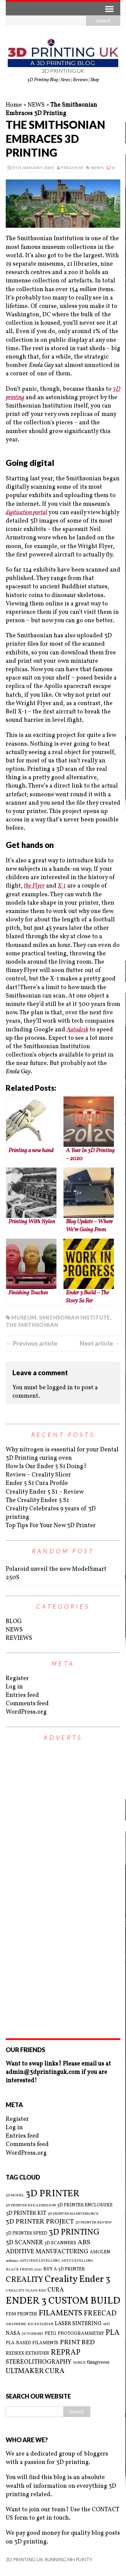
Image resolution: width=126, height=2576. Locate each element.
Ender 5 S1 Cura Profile (37, 1483)
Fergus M (72, 167)
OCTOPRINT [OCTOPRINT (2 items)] (32, 2334)
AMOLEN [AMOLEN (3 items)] (100, 2252)
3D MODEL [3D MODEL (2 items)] (15, 2195)
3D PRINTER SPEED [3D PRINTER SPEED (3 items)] (26, 2233)
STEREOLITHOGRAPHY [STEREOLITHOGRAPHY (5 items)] (39, 2362)
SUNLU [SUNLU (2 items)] (79, 2363)
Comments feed (27, 1704)
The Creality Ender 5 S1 (37, 1500)
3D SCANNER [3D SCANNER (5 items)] (24, 2243)
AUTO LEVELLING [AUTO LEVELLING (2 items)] (77, 2261)
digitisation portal (26, 512)
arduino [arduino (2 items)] (12, 2261)
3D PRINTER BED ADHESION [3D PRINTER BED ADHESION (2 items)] (31, 2205)
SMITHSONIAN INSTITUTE (74, 1317)
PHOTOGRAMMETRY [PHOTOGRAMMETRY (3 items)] (81, 2333)
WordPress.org (26, 1712)
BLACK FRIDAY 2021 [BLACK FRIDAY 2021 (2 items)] (24, 2269)
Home (14, 105)
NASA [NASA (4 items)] (13, 2333)
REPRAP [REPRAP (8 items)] (65, 2353)
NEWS (36, 105)
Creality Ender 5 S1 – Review (45, 1492)
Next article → (100, 1343)
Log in (14, 1687)
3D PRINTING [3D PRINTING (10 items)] (74, 2232)
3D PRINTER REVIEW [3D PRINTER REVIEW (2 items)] (93, 2222)
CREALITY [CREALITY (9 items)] (24, 2279)
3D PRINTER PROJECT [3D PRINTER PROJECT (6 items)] (40, 2221)
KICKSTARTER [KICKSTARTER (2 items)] (40, 2324)
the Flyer (34, 886)
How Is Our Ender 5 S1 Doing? (46, 1466)
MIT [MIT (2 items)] (106, 2324)
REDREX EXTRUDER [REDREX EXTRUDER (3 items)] (27, 2353)
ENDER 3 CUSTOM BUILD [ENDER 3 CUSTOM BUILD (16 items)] (63, 2301)
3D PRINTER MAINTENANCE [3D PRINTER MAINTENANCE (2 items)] (73, 2214)
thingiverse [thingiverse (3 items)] (98, 2362)
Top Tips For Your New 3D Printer (51, 1525)
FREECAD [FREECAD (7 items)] (100, 2313)
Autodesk (77, 1030)
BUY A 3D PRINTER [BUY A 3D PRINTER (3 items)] (64, 2269)
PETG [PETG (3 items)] (50, 2333)
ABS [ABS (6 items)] (84, 2242)
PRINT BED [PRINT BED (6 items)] (77, 2342)
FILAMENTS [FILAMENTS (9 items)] (60, 2313)
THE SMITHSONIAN (32, 1325)
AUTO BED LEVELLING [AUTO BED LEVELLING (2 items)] (39, 2261)
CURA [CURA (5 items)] (55, 2290)
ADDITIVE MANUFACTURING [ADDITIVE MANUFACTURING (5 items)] (47, 2252)
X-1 (62, 886)
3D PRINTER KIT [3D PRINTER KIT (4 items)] (26, 2213)
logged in (60, 1388)
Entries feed (22, 1695)
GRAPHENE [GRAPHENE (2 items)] (16, 2324)
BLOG (14, 1621)
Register (17, 1678)
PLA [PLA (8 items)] (113, 2333)
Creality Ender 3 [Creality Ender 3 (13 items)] (77, 2279)
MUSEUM (23, 1317)
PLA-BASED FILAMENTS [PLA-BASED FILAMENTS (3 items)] (32, 2343)
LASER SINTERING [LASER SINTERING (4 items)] (78, 2323)
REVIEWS (19, 1638)
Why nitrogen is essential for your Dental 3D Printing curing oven (62, 1454)
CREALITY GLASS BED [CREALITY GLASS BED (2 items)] (26, 2291)
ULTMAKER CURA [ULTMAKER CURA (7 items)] (35, 2371)
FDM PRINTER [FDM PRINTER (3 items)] (21, 2314)
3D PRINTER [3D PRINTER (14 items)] (53, 2193)
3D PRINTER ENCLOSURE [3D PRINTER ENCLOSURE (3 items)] (85, 2205)
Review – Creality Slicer (38, 1475)
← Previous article (31, 1343)
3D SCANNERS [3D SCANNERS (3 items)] (60, 2243)
